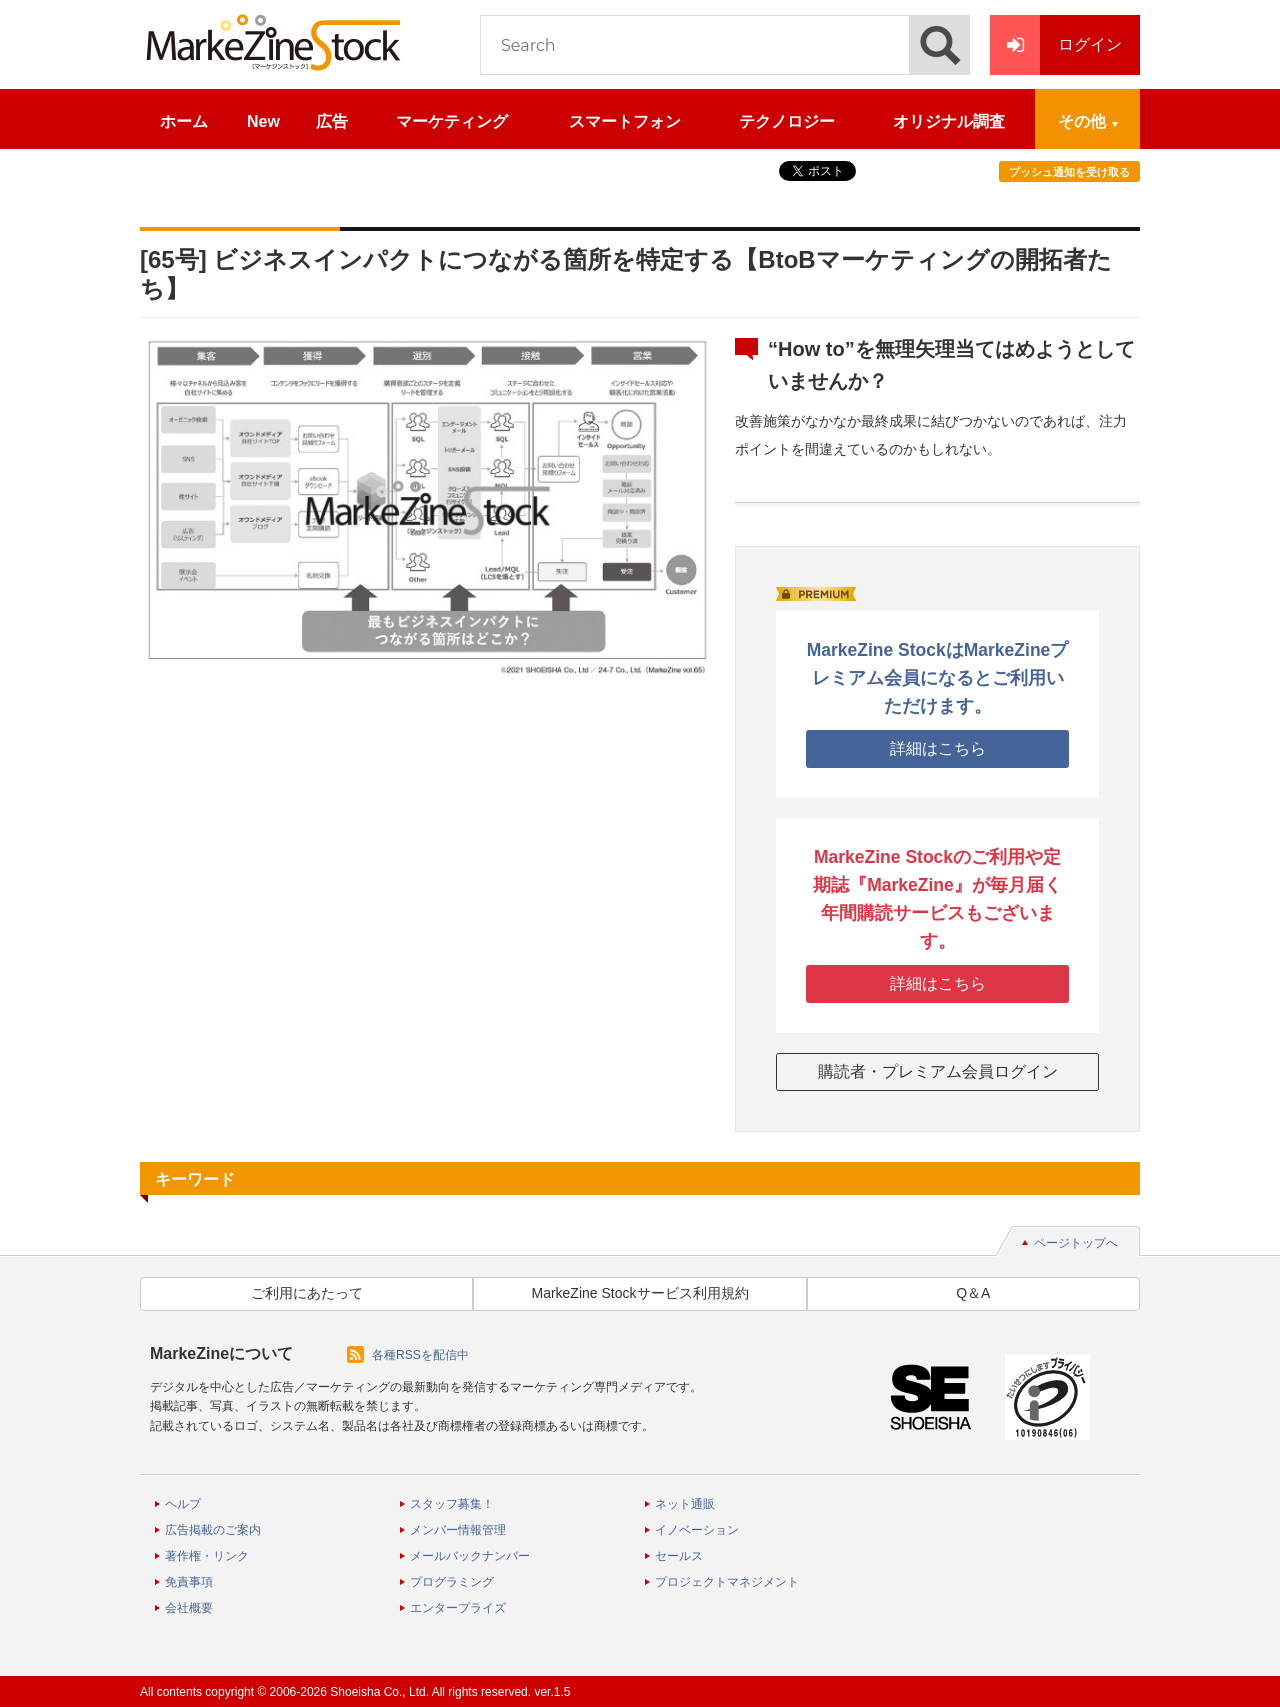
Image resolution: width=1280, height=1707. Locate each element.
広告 (332, 121)
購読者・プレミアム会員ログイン (938, 1071)
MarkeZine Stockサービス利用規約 (639, 1293)
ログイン (1056, 45)
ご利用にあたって (307, 1293)
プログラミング (452, 1582)
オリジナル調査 (949, 121)
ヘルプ (183, 1504)
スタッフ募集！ (452, 1504)
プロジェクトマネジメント (727, 1582)
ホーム (184, 121)
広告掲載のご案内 (213, 1530)
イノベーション (697, 1530)
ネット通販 (685, 1504)
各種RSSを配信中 (420, 1355)
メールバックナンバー (470, 1556)
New (263, 121)
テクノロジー (787, 121)
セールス (679, 1556)
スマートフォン (625, 121)
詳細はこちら (938, 748)
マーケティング (452, 121)
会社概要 (189, 1608)
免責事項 (189, 1582)
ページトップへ (1076, 1243)
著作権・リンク (207, 1556)
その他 (1082, 121)
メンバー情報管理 (458, 1530)
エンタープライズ (458, 1608)
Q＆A (973, 1293)
